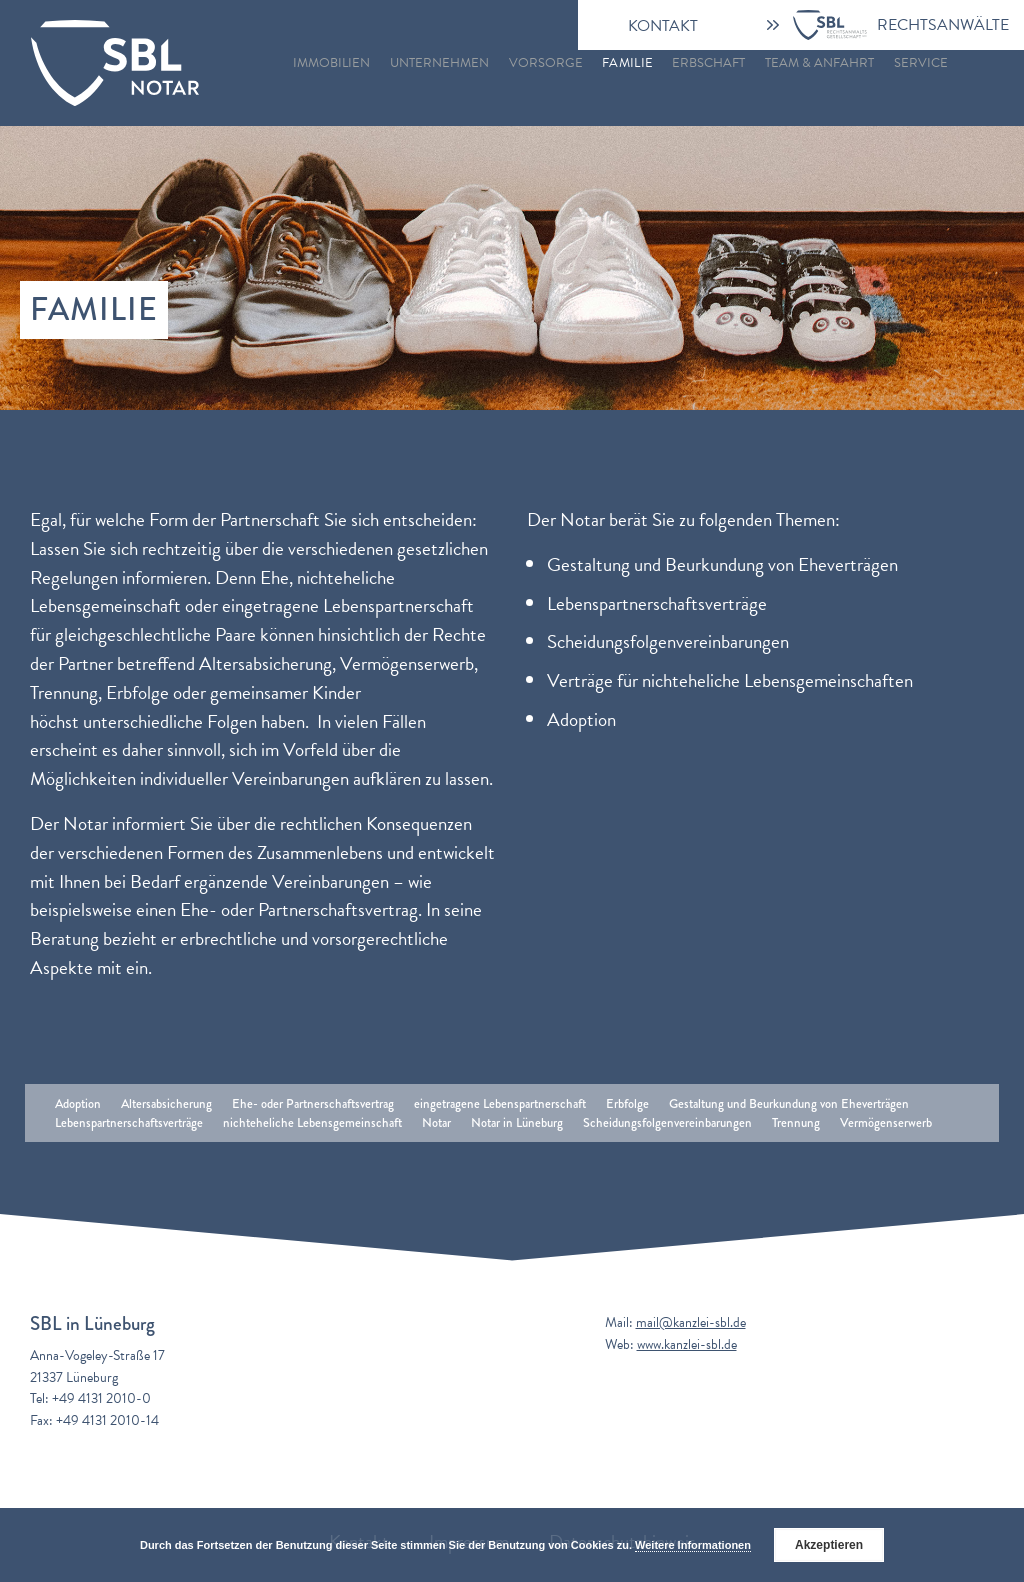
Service (921, 63)
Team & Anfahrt (819, 63)
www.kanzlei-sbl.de (687, 1344)
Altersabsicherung (166, 1103)
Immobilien (331, 63)
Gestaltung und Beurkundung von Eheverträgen (789, 1103)
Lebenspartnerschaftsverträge (129, 1122)
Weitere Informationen (693, 1545)
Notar (436, 1122)
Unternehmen (439, 63)
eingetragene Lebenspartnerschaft (500, 1103)
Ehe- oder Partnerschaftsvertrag (313, 1103)
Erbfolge (627, 1103)
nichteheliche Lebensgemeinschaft (312, 1122)
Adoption (78, 1103)
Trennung (796, 1122)
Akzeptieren (829, 1545)
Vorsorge (546, 63)
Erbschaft (708, 63)
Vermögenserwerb (886, 1122)
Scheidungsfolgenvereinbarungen (667, 1122)
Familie (626, 62)
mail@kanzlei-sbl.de (691, 1322)
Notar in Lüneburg (517, 1122)
